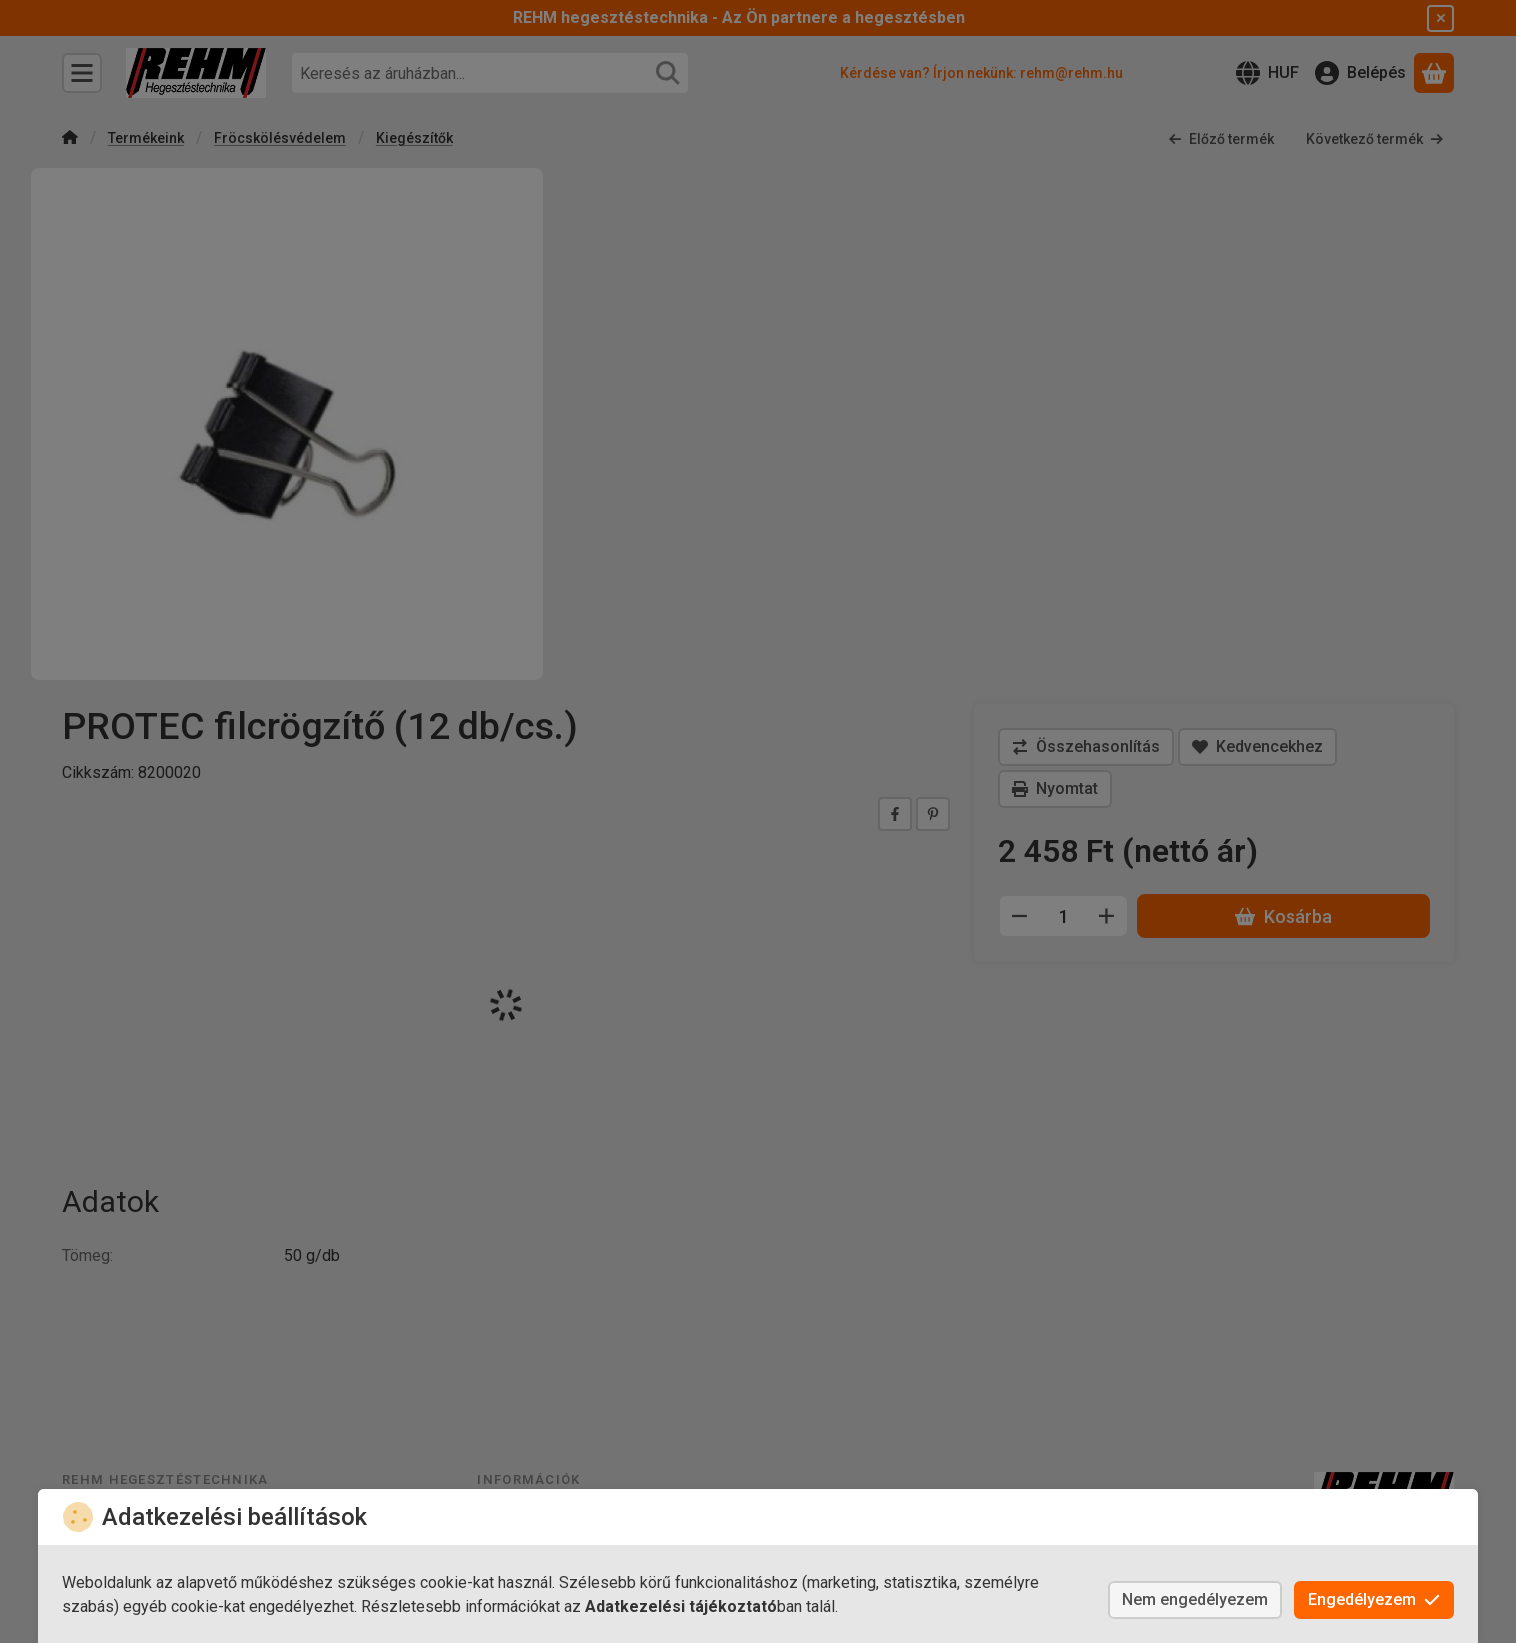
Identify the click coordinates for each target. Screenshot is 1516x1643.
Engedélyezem (1374, 1599)
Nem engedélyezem (1195, 1599)
